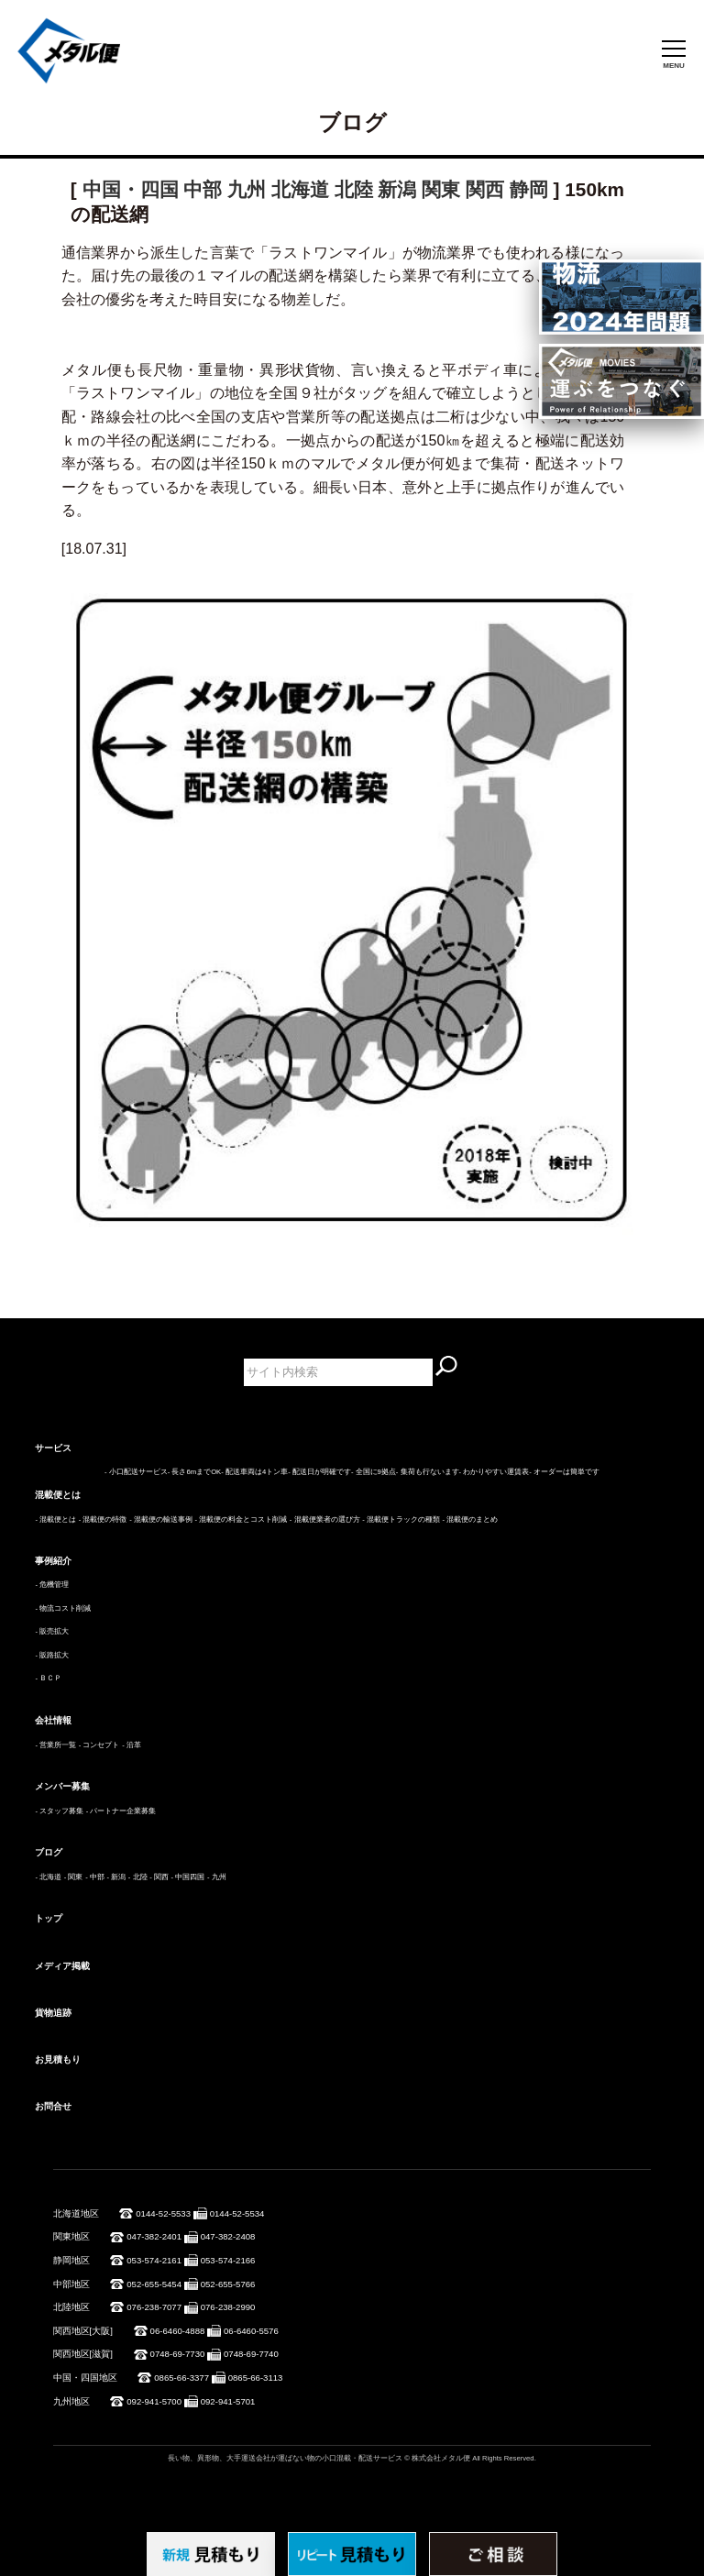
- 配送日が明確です (319, 1472)
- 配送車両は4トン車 (254, 1472)
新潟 (397, 189)
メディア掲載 (62, 1966)
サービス (53, 1448)
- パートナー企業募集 (121, 1811)
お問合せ (53, 2106)
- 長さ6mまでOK (194, 1472)
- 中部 (94, 1877)
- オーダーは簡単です (564, 1472)
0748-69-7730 (177, 2354)
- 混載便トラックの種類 (401, 1519)
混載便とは (58, 1495)
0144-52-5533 (163, 2213)
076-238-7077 (154, 2307)
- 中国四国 (188, 1877)
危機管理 (54, 1584)
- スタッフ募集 (59, 1811)
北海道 (300, 189)
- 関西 (159, 1877)
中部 (202, 189)
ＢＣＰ (50, 1678)
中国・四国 (130, 189)
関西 (485, 189)
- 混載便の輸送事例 (160, 1519)
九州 (246, 189)
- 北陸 (138, 1877)
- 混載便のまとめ (471, 1519)
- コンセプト (99, 1745)
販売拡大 (54, 1631)
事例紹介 (53, 1561)
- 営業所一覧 (55, 1745)
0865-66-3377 (181, 2377)
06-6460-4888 (177, 2331)
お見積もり (58, 2059)
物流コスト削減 (65, 1608)
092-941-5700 (154, 2401)
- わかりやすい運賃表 (494, 1472)
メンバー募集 (62, 1786)
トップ (48, 1918)
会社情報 (53, 1720)
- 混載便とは (55, 1519)
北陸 (354, 189)
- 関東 (73, 1877)
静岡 (529, 189)
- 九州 (216, 1877)
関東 (441, 189)
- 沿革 (131, 1745)
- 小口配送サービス (136, 1472)
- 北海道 (48, 1877)
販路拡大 (54, 1655)
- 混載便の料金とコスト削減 (240, 1519)
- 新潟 (116, 1877)
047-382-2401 (154, 2236)
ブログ (48, 1852)
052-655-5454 (154, 2284)
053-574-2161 (154, 2260)
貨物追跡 (53, 2013)
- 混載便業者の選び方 (325, 1519)
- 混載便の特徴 (103, 1519)
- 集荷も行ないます (427, 1472)
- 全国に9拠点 (373, 1472)
